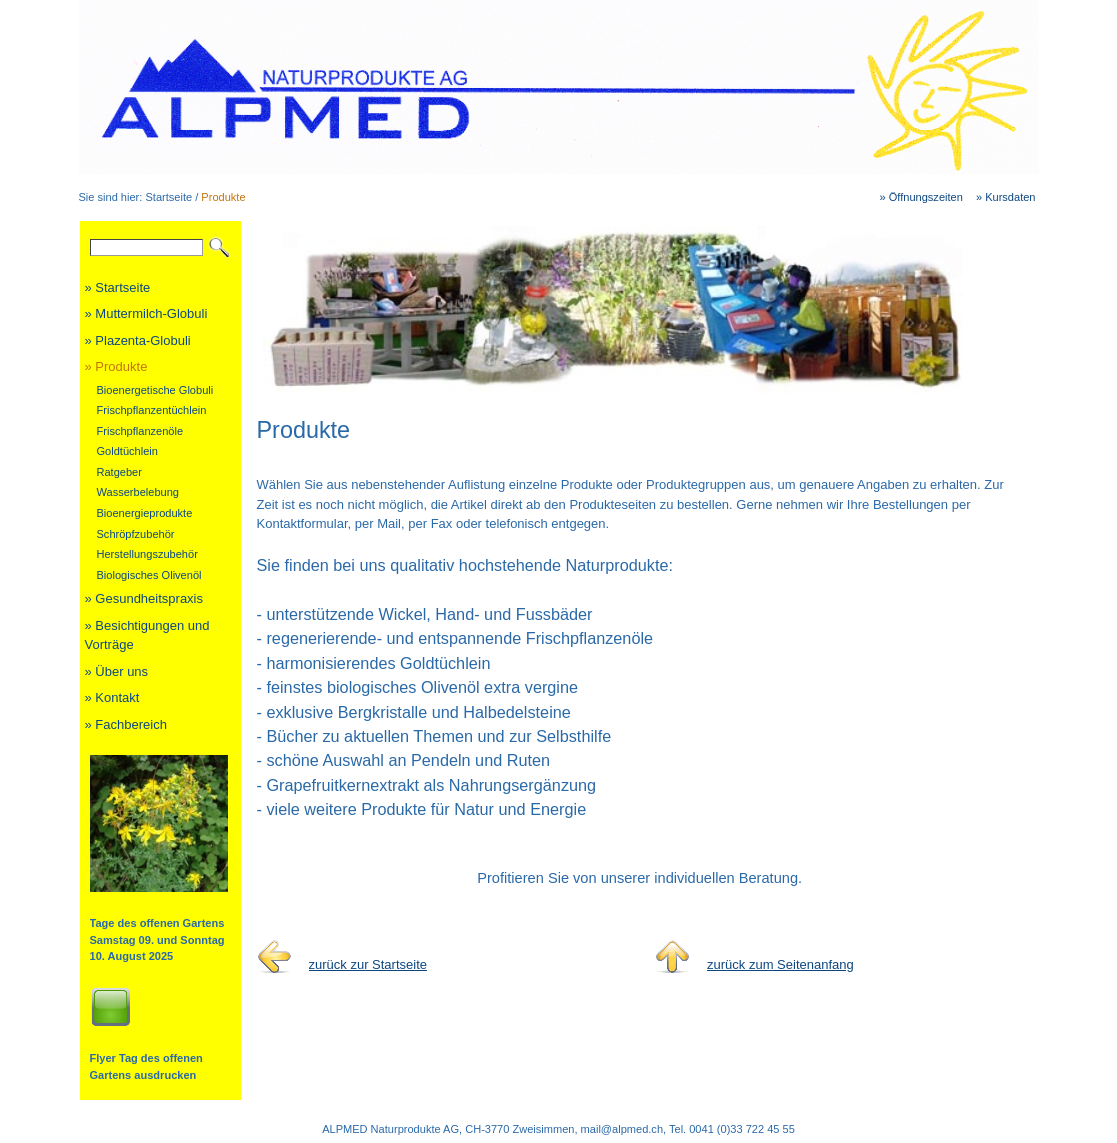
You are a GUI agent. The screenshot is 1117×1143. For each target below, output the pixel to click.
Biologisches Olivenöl (149, 575)
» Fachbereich (126, 724)
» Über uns (117, 671)
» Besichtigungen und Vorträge (147, 635)
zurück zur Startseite (368, 964)
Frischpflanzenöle (140, 431)
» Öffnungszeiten (921, 197)
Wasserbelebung (138, 492)
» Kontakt (112, 697)
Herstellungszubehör (147, 554)
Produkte (223, 197)
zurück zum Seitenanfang (780, 964)
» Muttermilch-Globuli (146, 313)
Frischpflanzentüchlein (152, 410)
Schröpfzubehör (136, 534)
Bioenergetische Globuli (155, 390)
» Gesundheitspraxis (144, 598)
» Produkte (116, 366)
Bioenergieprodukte (145, 513)
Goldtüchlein (127, 451)
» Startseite (118, 287)
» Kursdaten (1006, 197)
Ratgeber (119, 472)
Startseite (168, 197)
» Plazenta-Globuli (138, 340)
